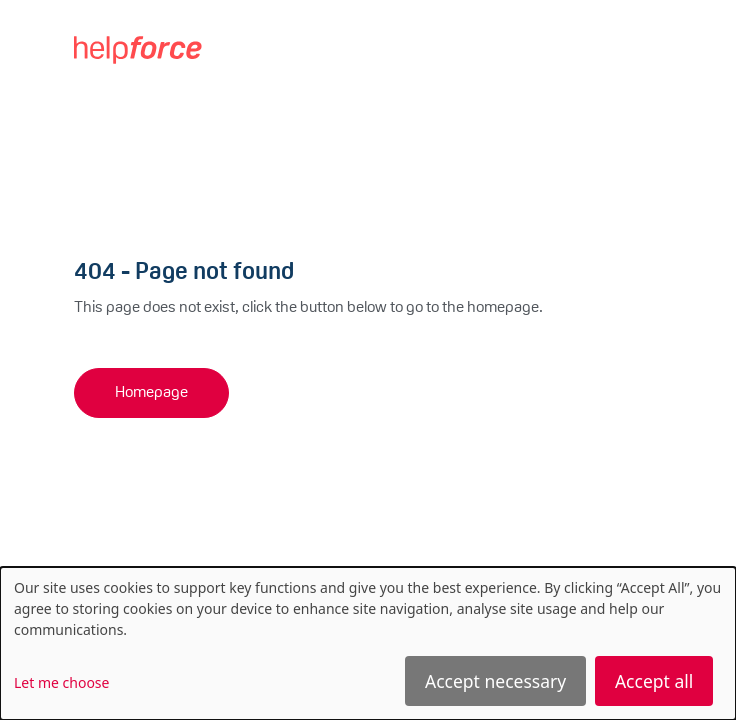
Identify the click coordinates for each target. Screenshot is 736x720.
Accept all (654, 681)
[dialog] (368, 643)
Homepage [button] (151, 393)
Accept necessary (495, 681)
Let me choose (61, 682)
